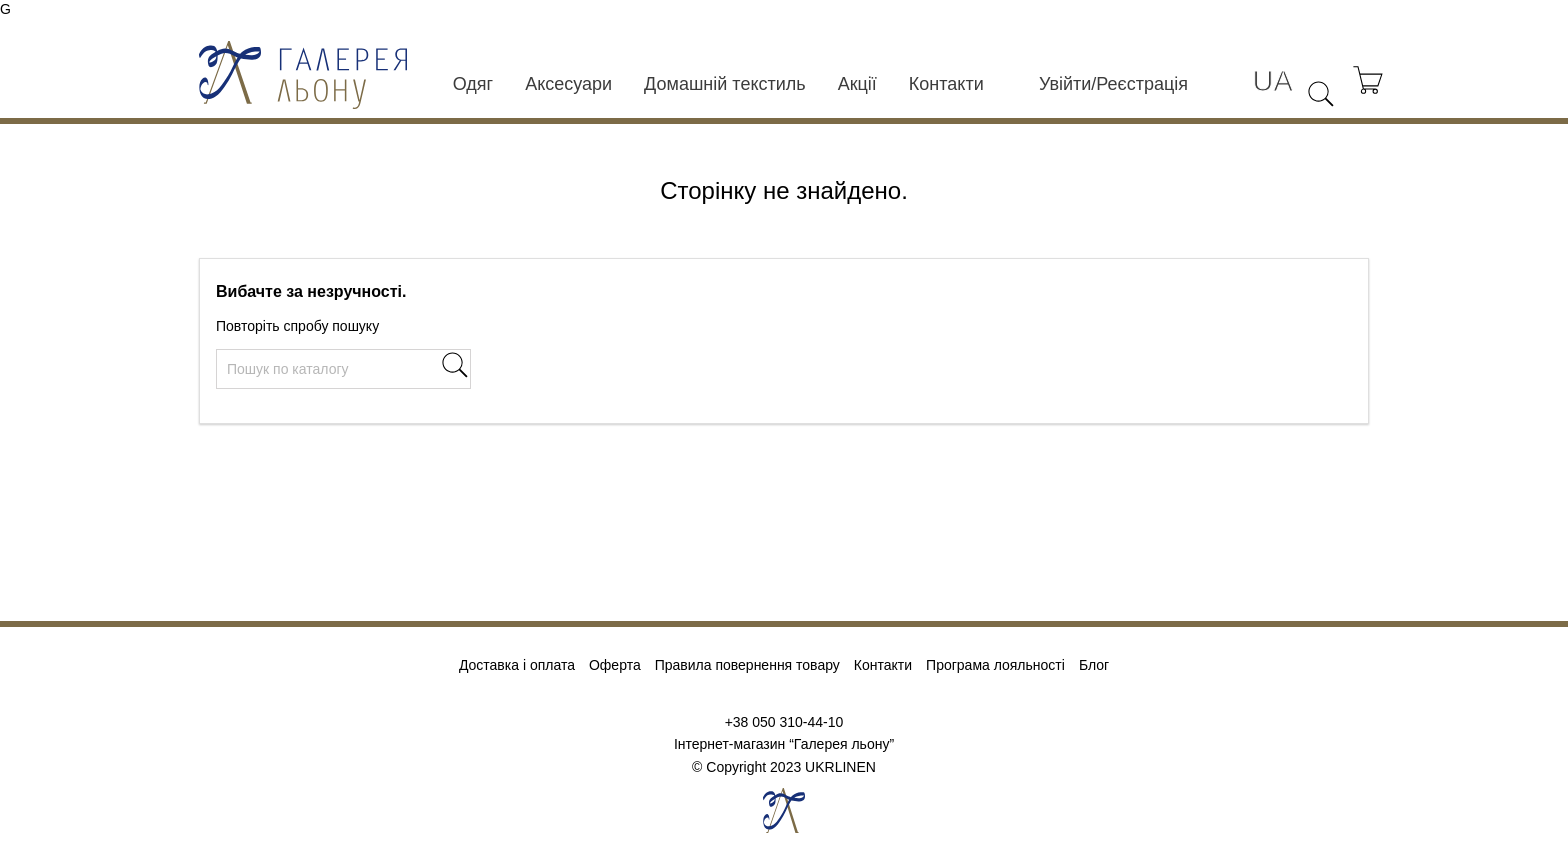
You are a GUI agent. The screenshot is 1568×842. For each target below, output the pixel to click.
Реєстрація (1142, 84)
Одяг (473, 84)
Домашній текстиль (725, 84)
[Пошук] (343, 369)
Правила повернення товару (747, 665)
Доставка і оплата (517, 665)
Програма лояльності (995, 665)
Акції (857, 84)
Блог (1094, 665)
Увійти (1065, 84)
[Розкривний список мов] (1273, 81)
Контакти (946, 84)
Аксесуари (568, 84)
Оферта (615, 665)
